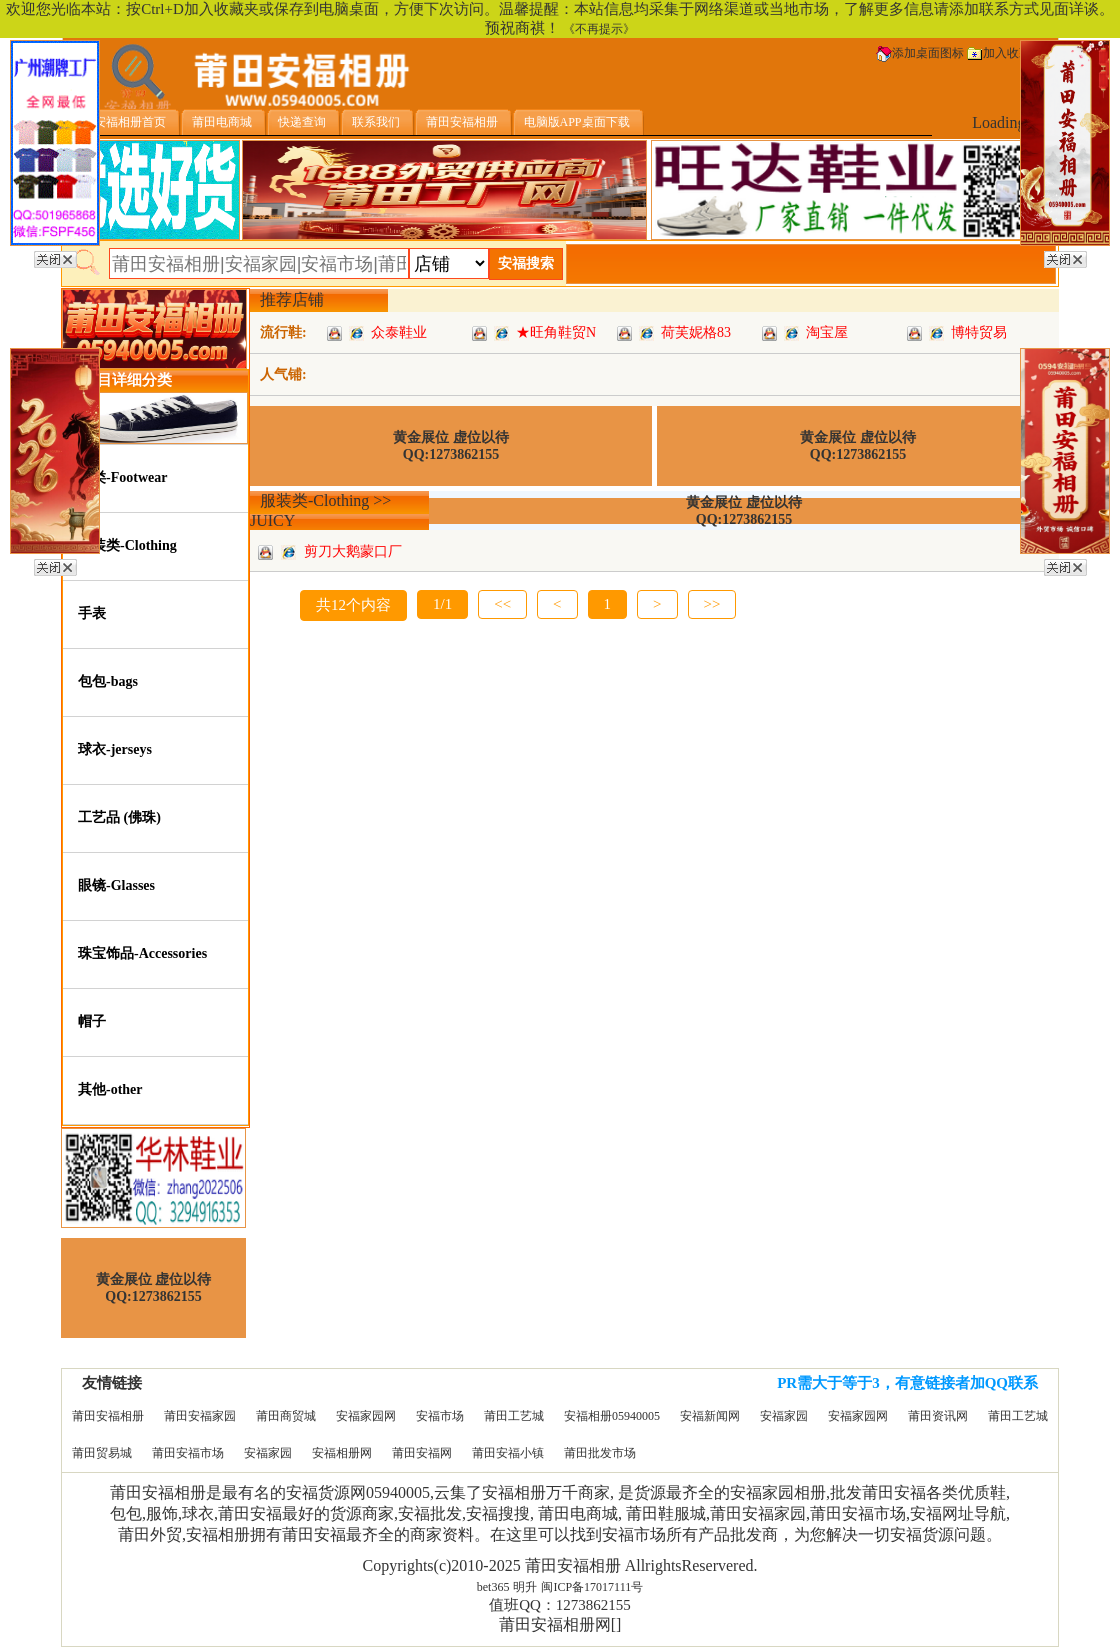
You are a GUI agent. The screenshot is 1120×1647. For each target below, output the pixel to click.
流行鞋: (283, 332)
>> (712, 604)
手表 (92, 613)
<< (502, 604)
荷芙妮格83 (696, 332)
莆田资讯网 (938, 1416)
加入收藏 (999, 53)
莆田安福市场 (188, 1453)
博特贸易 (979, 332)
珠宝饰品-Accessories (142, 953)
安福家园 (784, 1416)
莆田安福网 (422, 1453)
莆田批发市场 (600, 1453)
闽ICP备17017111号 (592, 1587)
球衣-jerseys (115, 749)
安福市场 (440, 1416)
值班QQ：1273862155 (560, 1605)
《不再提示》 (599, 29)
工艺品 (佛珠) (119, 817)
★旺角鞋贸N (556, 332)
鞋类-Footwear (122, 477)
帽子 (92, 1021)
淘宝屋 (827, 332)
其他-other (110, 1089)
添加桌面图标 (920, 53)
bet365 (493, 1587)
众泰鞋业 (399, 332)
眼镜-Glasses (116, 885)
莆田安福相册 (108, 1416)
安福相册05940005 (612, 1416)
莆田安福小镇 (508, 1453)
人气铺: (283, 374)
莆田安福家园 (200, 1416)
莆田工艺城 (514, 1416)
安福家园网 (366, 1416)
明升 (525, 1587)
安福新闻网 (710, 1416)
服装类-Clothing (127, 545)
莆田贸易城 (102, 1453)
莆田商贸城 (286, 1416)
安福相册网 (342, 1453)
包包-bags (108, 681)
